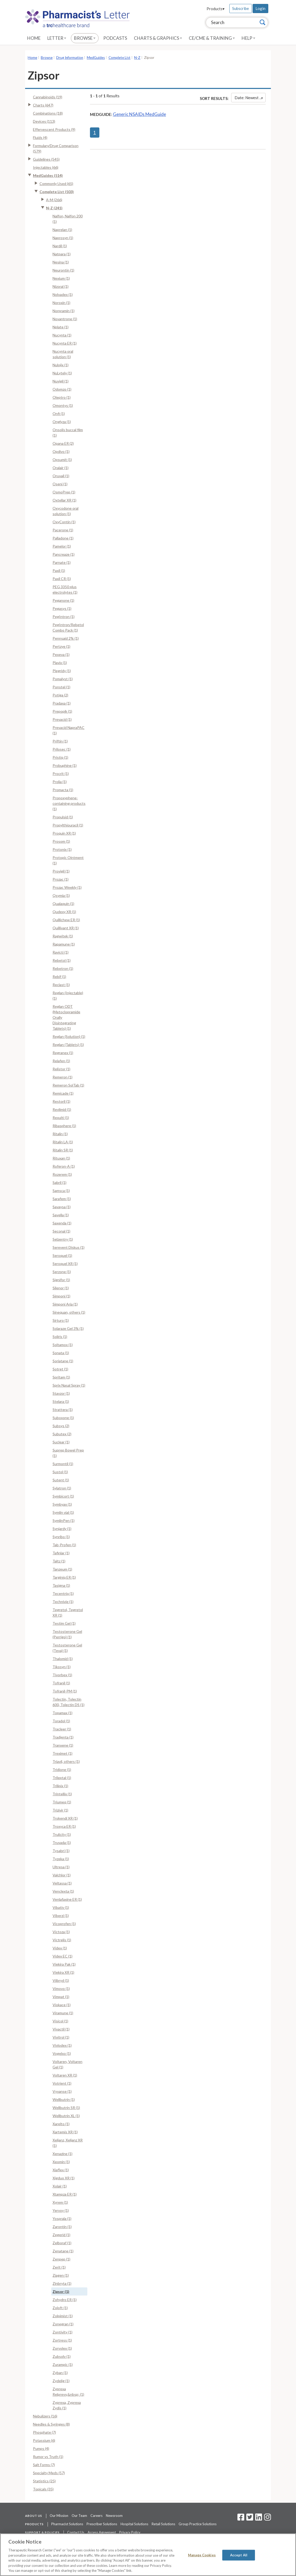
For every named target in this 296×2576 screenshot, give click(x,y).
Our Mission (59, 2515)
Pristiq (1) (60, 757)
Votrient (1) (62, 2083)
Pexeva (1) (61, 654)
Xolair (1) (60, 2186)
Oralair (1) (61, 467)
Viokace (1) (62, 2005)
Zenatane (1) (63, 2251)
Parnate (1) (62, 562)
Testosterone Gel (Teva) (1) (67, 1648)
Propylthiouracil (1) (68, 825)
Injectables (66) (45, 167)
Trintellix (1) (62, 1794)
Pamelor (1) (62, 546)
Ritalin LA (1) (63, 1142)
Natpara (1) (62, 254)
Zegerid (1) (61, 2234)
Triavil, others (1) (66, 1761)
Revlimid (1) (62, 1109)
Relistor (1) (61, 1069)
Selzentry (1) (63, 1239)
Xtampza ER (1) (65, 2194)
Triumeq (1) (62, 1802)
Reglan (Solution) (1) (69, 1036)
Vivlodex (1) (62, 2045)
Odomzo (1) (62, 389)
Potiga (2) (60, 695)
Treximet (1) (62, 1753)
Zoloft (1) (60, 2307)
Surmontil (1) (63, 1463)
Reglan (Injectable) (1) (68, 995)
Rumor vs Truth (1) (48, 2456)
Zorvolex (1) (62, 2348)
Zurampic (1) (63, 2364)
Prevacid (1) (62, 719)
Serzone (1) (62, 1271)
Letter (56, 38)
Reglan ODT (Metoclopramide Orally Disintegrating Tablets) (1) (66, 1017)
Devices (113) (44, 121)
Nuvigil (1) (61, 381)
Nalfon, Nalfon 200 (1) (68, 219)
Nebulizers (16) (45, 2416)
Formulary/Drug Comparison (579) (55, 148)
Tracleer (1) (62, 1729)
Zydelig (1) (61, 2380)
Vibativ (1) (61, 1907)
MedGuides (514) (48, 175)
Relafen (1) (61, 1061)
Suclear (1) (61, 1442)
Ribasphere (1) (64, 1125)
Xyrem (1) (60, 2202)
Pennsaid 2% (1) (66, 638)
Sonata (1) (61, 1353)
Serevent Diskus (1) (68, 1247)
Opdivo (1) (61, 451)
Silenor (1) (61, 1288)
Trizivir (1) (60, 1810)
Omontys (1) (63, 405)
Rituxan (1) (61, 1158)
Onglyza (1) (62, 421)
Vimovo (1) (61, 1988)
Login (260, 8)
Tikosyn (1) (62, 1666)
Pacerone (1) (63, 530)
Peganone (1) (63, 600)
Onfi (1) (59, 413)
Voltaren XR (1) (65, 2075)
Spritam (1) (61, 1377)
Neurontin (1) (63, 270)
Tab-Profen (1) (64, 1545)
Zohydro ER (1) (65, 2299)
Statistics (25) (44, 2481)
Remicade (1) (63, 1093)
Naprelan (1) (62, 229)
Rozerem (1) (62, 1174)
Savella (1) (61, 1215)
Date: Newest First (250, 97)
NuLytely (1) (62, 373)
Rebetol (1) (62, 960)
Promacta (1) (63, 790)
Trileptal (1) (62, 1777)
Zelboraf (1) (62, 2243)
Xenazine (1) (62, 2153)
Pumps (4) (41, 2448)
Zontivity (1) (62, 2332)
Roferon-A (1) (64, 1166)
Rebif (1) (59, 976)
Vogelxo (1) (62, 2053)
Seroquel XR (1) (65, 1263)
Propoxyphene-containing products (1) (69, 803)
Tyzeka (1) (61, 1859)
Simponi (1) (61, 1296)
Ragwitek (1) (63, 936)
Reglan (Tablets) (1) (68, 1044)
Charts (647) (43, 105)
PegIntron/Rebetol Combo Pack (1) (68, 627)
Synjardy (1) (62, 1528)
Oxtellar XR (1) (64, 500)
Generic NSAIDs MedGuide (139, 114)
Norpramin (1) (64, 310)
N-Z (137, 57)
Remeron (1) (62, 1077)
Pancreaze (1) (64, 554)
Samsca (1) (61, 1190)
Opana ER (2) (63, 443)
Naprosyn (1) (63, 237)
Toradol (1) (61, 1721)
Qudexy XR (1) (64, 911)
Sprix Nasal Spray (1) (69, 1385)
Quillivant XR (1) (66, 928)
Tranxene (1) (63, 1745)
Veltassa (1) (62, 1883)
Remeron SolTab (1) (68, 1085)
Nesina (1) (61, 262)
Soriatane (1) (63, 1361)
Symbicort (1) (63, 1496)
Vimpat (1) (61, 1996)
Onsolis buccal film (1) (68, 432)
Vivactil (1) (61, 2029)
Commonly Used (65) (56, 183)
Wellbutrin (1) (64, 2099)
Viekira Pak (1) (64, 1964)
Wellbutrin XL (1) (66, 2115)
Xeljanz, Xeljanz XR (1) (68, 2143)
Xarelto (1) (61, 2124)
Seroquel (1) (62, 1255)
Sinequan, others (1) (69, 1312)
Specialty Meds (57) (49, 2473)
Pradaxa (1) (62, 703)
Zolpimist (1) (63, 2316)
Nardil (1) (60, 246)
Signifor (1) (61, 1280)
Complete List (119, 57)
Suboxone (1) (63, 1417)
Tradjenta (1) (63, 1737)
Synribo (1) (61, 1536)
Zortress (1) (62, 2340)
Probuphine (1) (65, 765)
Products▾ (216, 8)
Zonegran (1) (63, 2324)
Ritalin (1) (60, 1134)
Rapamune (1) (64, 944)
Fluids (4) (40, 137)
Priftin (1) (60, 741)
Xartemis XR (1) (65, 2132)
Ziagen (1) (61, 2275)
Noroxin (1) (61, 302)
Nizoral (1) (61, 286)
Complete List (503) (56, 191)
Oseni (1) (60, 484)
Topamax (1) (62, 1713)
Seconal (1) (61, 1231)
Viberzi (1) (61, 1915)
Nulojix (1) (61, 365)
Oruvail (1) (61, 476)
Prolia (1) (60, 781)
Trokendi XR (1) (65, 1818)
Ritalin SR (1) (63, 1150)
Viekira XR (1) (63, 1972)
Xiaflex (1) (61, 2170)
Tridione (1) (62, 1769)
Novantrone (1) (65, 319)
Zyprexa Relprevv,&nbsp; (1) (68, 2392)
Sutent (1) (61, 1480)
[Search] (262, 22)
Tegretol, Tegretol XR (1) (68, 1612)
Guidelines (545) (46, 159)
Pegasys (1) (62, 608)
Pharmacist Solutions (67, 2524)
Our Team (79, 2515)
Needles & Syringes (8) (51, 2424)
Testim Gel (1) (64, 1623)
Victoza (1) (61, 1932)
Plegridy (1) (62, 670)
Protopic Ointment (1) (68, 860)
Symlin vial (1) (63, 1512)
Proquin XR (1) (64, 833)
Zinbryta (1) (62, 2283)
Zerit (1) (59, 2267)
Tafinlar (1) (61, 1553)
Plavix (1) (60, 662)
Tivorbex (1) (62, 1675)
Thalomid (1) (63, 1658)
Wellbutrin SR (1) (66, 2107)
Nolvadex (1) (63, 294)
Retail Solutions (163, 2524)
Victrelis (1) (62, 1940)
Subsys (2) (61, 1426)
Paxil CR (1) (62, 578)
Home (34, 38)
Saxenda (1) (62, 1223)
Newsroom (114, 2515)
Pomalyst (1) (63, 679)
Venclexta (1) (63, 1891)
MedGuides (96, 57)
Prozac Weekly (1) (67, 887)
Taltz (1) (59, 1561)
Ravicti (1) (61, 952)
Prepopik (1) (62, 711)
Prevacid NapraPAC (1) (68, 730)
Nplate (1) (61, 327)
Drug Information (69, 57)
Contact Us (75, 2532)
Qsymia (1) (61, 895)
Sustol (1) (60, 1472)
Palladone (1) (63, 538)
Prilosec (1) (62, 749)
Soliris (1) (60, 1336)
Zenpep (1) (61, 2259)
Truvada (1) (62, 1842)
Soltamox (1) (63, 1344)
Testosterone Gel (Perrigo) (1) (67, 1634)
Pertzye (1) (61, 646)
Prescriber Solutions (102, 2524)
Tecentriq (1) (63, 1593)
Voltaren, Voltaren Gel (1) (67, 2064)
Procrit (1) (61, 773)
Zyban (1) (60, 2372)
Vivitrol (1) (61, 2037)
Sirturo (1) (61, 1320)
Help (248, 38)
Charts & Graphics (158, 38)
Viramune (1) (63, 2013)
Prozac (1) (61, 879)
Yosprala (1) (62, 2218)
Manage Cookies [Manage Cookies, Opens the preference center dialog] (202, 2555)
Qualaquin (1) (63, 903)
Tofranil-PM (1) (65, 1691)
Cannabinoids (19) (47, 97)
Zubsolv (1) (62, 2356)
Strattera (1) (63, 1409)
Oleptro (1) (62, 397)
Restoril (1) (61, 1101)
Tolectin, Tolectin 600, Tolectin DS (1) (68, 1702)
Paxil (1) (59, 570)
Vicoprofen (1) (64, 1923)
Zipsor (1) (61, 2291)
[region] (148, 2554)
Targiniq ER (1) (64, 1577)
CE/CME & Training (212, 38)
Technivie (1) (63, 1601)
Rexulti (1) (61, 1117)
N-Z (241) (54, 208)
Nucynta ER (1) (65, 343)
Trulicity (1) (62, 1834)
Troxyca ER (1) (64, 1826)
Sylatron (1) (62, 1488)
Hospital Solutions (134, 2524)
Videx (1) (60, 1948)
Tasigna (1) (61, 1585)
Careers (96, 2515)
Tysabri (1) (61, 1850)
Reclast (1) (61, 984)
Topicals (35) (43, 2489)
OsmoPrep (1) (64, 492)
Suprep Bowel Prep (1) (68, 1453)
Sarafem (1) (62, 1198)
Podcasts (115, 38)
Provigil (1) (61, 871)
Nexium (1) (61, 278)
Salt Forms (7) (44, 2464)
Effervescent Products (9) (54, 129)
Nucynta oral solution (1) (63, 354)
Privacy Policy (129, 2532)
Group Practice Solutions (198, 2524)
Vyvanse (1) (62, 2091)
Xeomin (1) (61, 2161)
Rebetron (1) (63, 968)
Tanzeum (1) (62, 1569)
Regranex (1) (63, 1052)
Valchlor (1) (62, 1875)
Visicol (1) (60, 2021)
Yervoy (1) (61, 2210)
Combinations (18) (48, 113)
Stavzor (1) (61, 1393)
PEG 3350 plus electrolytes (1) (65, 589)
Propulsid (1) (63, 817)
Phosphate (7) (44, 2432)
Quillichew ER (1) (66, 920)
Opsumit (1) (62, 459)
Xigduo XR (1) (64, 2178)
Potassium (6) (44, 2440)
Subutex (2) (62, 1434)
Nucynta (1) (62, 335)
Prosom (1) (61, 841)
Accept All (238, 2555)
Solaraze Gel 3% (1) (68, 1328)
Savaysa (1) (62, 1207)
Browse (84, 38)
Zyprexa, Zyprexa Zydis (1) (67, 2405)
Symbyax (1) (62, 1504)
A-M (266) (54, 200)
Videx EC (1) (62, 1956)
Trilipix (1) (60, 1786)
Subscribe (240, 8)
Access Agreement (102, 2532)
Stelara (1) (61, 1401)
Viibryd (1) (61, 1980)
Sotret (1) (60, 1369)
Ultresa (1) (61, 1867)
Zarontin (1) (62, 2226)
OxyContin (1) (64, 522)
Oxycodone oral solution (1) (65, 511)
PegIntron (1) (64, 616)
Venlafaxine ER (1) (67, 1899)
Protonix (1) (62, 849)
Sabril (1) (59, 1182)
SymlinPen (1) (64, 1520)
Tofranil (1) (61, 1683)
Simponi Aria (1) (65, 1304)
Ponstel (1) (61, 687)
